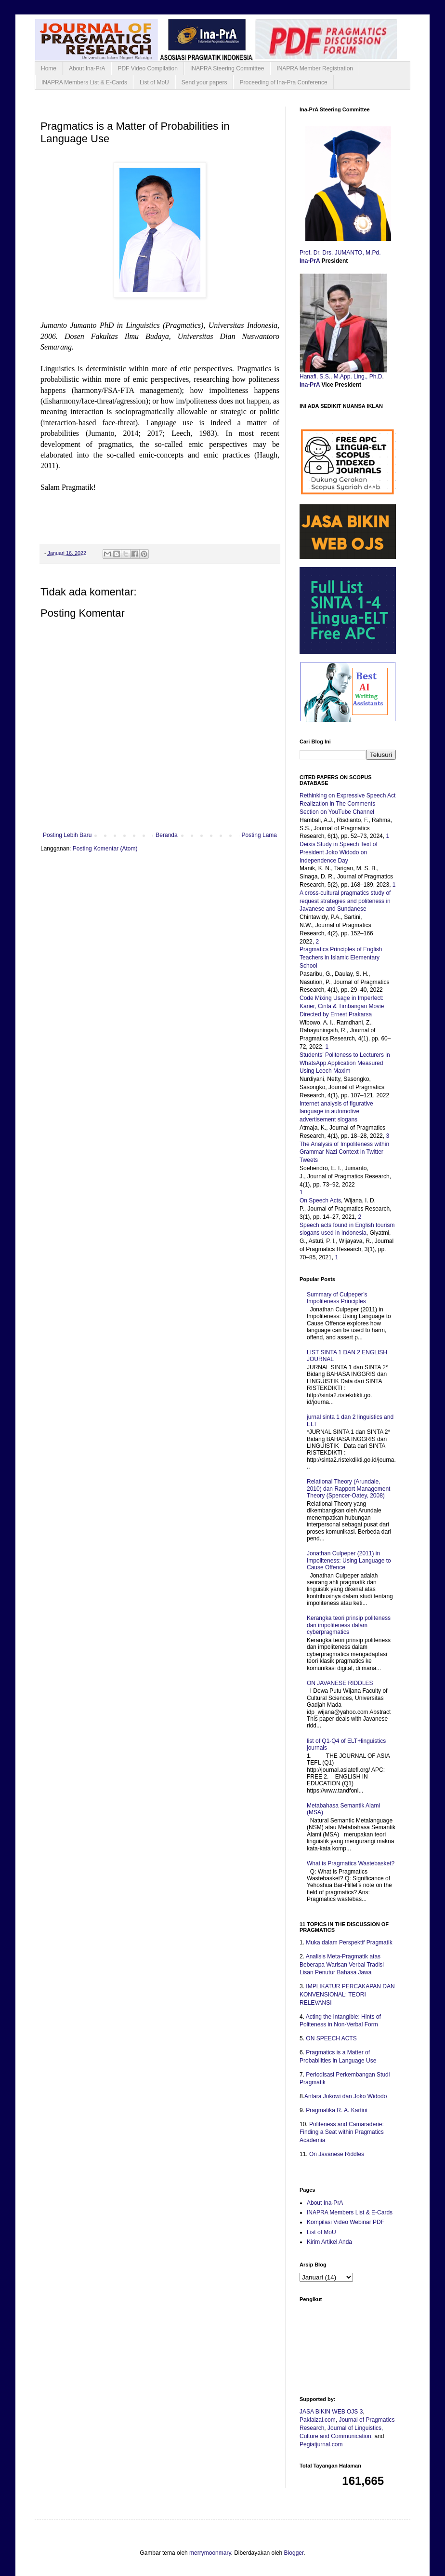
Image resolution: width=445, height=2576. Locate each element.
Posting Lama (259, 835)
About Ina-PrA (87, 68)
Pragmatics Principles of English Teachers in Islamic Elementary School (341, 957)
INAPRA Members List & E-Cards (84, 82)
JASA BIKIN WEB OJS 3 (331, 2411)
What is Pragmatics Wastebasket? (350, 1863)
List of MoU (154, 82)
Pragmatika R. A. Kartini (336, 2110)
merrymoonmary (210, 2552)
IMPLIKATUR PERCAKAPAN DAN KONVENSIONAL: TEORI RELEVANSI (347, 1994)
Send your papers (204, 82)
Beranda (166, 835)
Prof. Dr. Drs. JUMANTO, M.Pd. (341, 252)
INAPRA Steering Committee (227, 68)
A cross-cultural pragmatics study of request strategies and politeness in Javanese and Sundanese (345, 901)
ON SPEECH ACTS (331, 2038)
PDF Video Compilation (148, 68)
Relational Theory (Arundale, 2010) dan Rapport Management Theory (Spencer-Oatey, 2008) (348, 1488)
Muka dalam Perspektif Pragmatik (349, 1942)
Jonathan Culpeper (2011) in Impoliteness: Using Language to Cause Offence (349, 1560)
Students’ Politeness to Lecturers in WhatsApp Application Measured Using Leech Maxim (345, 1063)
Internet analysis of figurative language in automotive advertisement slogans (336, 1111)
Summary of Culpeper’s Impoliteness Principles (337, 1298)
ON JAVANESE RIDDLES (340, 1683)
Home (48, 68)
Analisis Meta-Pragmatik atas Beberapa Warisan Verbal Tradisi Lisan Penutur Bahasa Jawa (342, 1964)
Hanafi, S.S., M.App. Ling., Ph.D (341, 376)
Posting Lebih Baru (67, 835)
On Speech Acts (320, 1200)
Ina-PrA (311, 260)
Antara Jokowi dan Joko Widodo (345, 2096)
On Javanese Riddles (336, 2154)
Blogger (294, 2552)
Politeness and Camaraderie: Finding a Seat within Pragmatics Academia (342, 2132)
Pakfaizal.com (318, 2419)
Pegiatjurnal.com (321, 2444)
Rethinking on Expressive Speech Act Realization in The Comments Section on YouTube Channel (347, 803)
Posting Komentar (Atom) (105, 848)
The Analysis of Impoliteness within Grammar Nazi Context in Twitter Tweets (344, 1152)
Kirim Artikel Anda (329, 2242)
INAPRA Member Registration (314, 68)
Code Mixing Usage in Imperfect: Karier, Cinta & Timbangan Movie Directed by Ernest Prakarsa (342, 1006)
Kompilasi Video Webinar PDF (345, 2222)
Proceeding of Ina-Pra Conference (283, 82)
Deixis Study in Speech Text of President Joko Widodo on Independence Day (339, 852)
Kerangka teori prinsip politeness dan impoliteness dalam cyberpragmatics (349, 1625)
